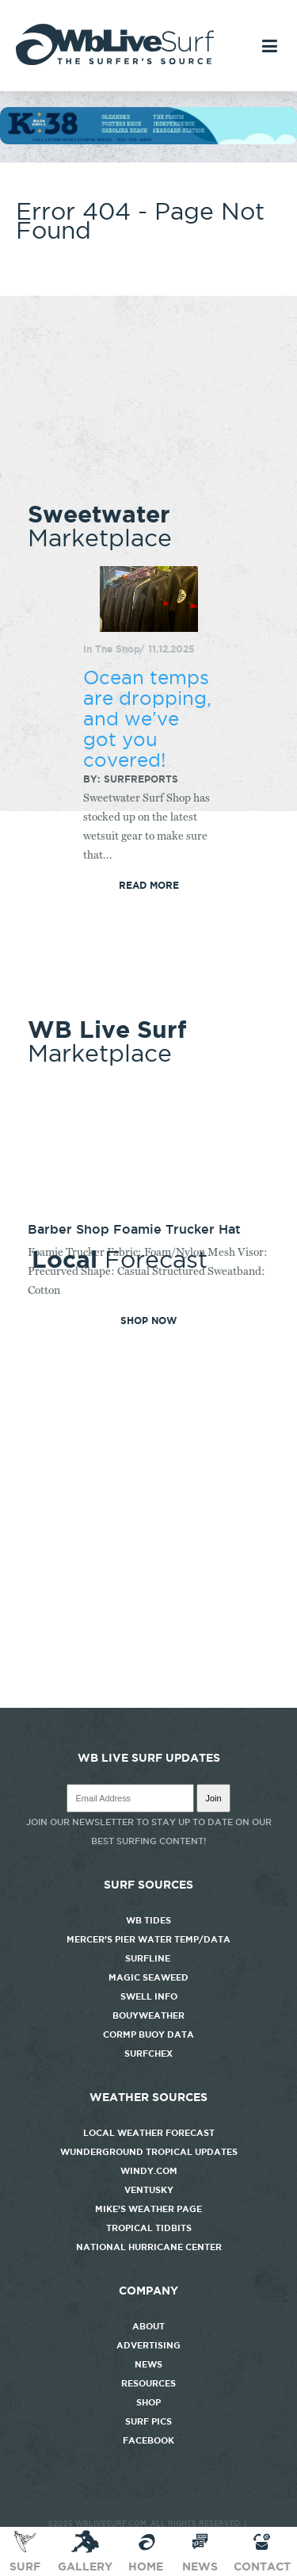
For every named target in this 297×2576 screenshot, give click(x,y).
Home (145, 2551)
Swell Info (148, 1996)
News (148, 2364)
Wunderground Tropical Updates (149, 2152)
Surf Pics (148, 2421)
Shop (148, 2402)
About (148, 2326)
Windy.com (148, 2171)
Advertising (148, 2345)
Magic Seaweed (148, 1977)
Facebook (148, 2440)
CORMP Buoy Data (148, 2034)
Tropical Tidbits (149, 2228)
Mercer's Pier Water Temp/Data (148, 1939)
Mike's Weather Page (148, 2209)
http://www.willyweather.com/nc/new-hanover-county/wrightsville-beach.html (148, 1700)
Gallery (85, 2551)
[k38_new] (148, 140)
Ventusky (148, 2190)
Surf (25, 2551)
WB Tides (148, 1920)
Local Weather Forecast (149, 2133)
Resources (148, 2383)
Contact (262, 2551)
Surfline (149, 1958)
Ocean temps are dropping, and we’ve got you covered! (147, 718)
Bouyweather (148, 2015)
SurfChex (148, 2053)
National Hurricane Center (149, 2247)
